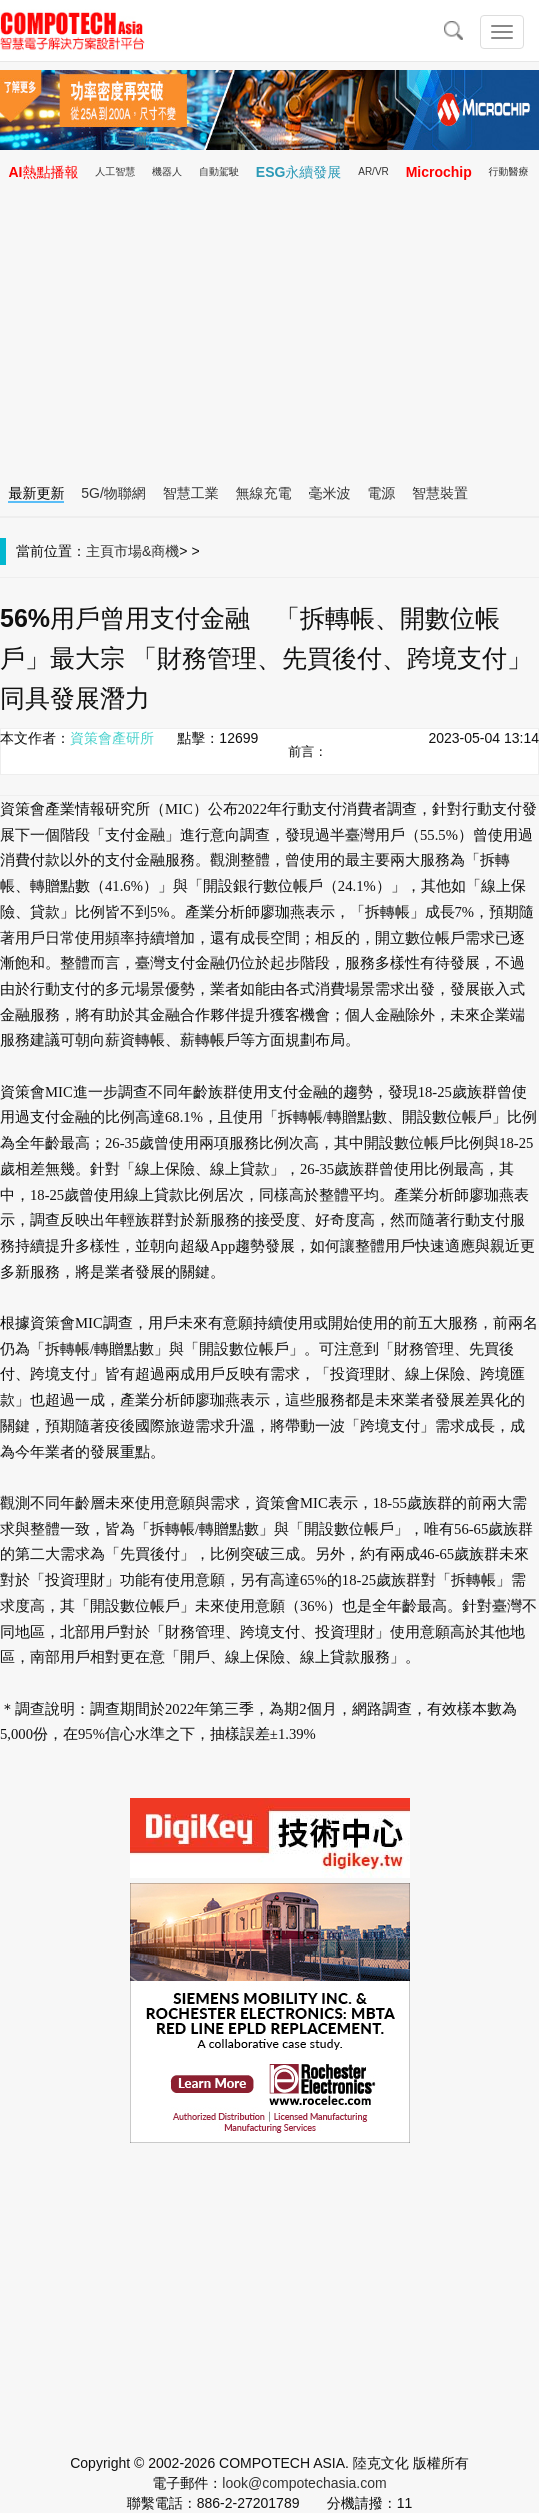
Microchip (439, 172)
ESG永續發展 (299, 172)
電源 (381, 493)
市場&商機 (146, 551)
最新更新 (36, 493)
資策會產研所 (112, 738)
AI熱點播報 (43, 172)
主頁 (100, 551)
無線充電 (264, 493)
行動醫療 (509, 171)
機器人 (167, 171)
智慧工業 (191, 493)
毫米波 (329, 493)
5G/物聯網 (113, 493)
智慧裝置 (440, 493)
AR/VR (373, 171)
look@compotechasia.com (304, 2483)
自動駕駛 (219, 171)
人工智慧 (115, 171)
